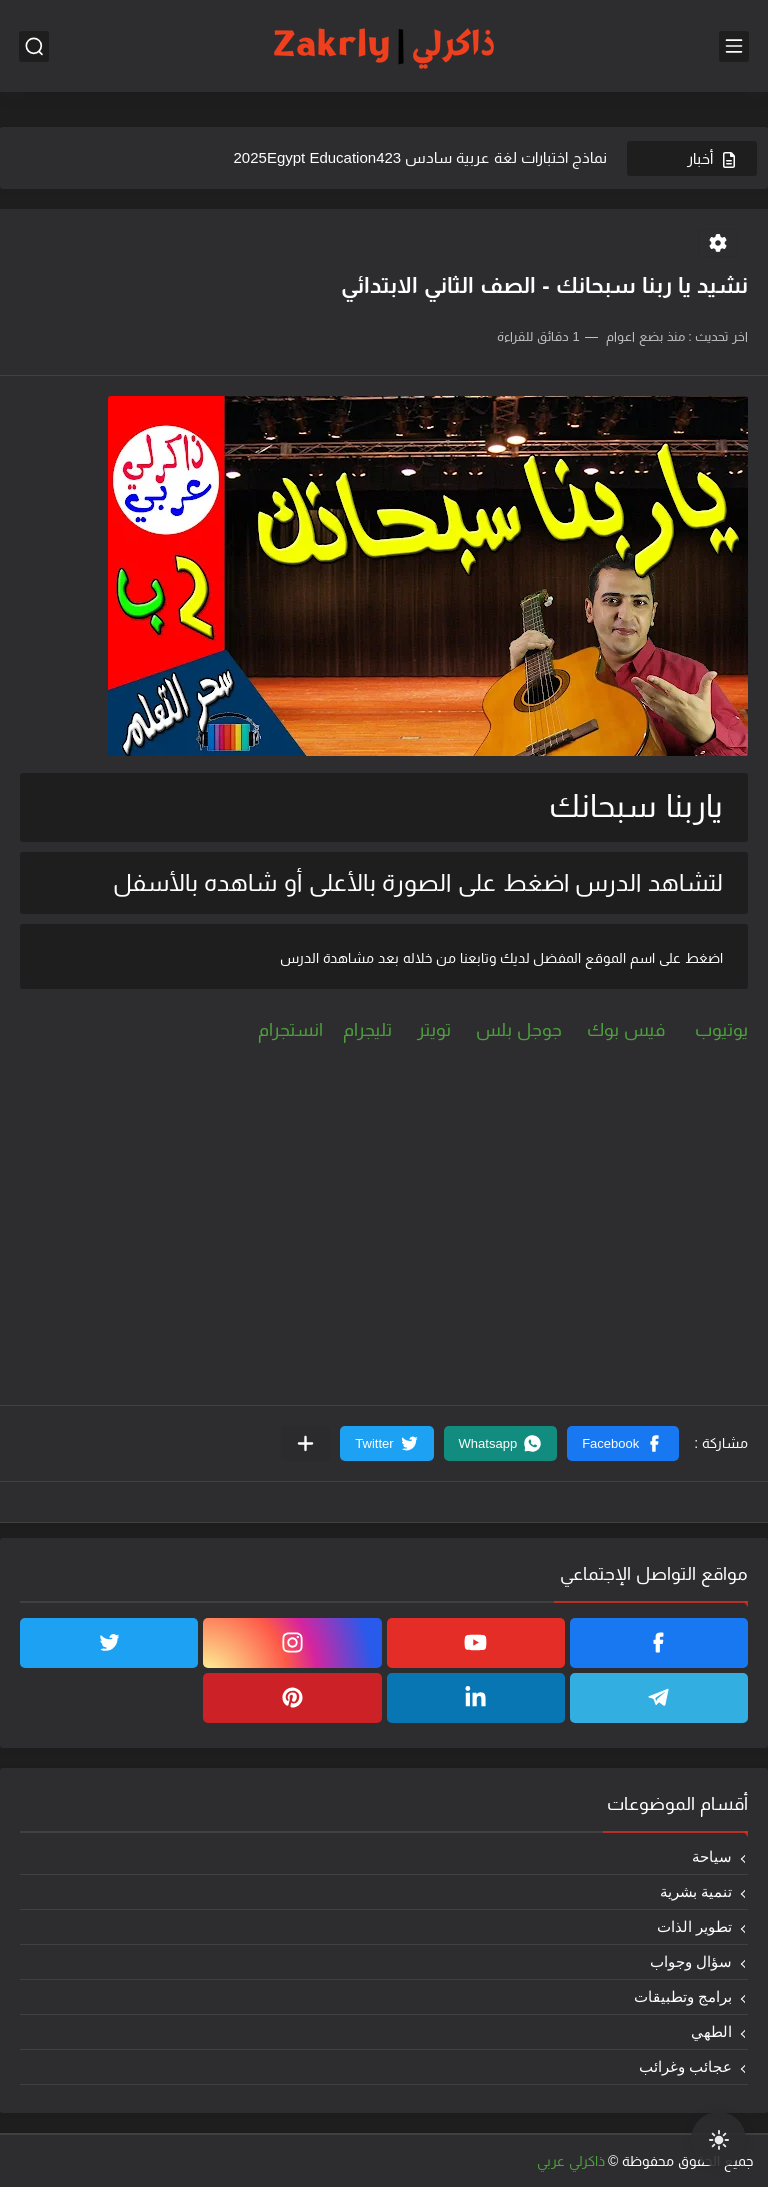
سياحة (712, 1856)
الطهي (711, 2031)
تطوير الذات (694, 1926)
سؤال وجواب (691, 1961)
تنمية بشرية (696, 1891)
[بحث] (34, 46)
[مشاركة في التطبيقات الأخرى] (305, 1443)
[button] (623, 1443)
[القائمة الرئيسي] (734, 46)
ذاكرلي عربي (571, 2161)
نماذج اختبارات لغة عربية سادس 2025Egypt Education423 (420, 157)
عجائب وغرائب (685, 2066)
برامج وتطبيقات (683, 1996)
